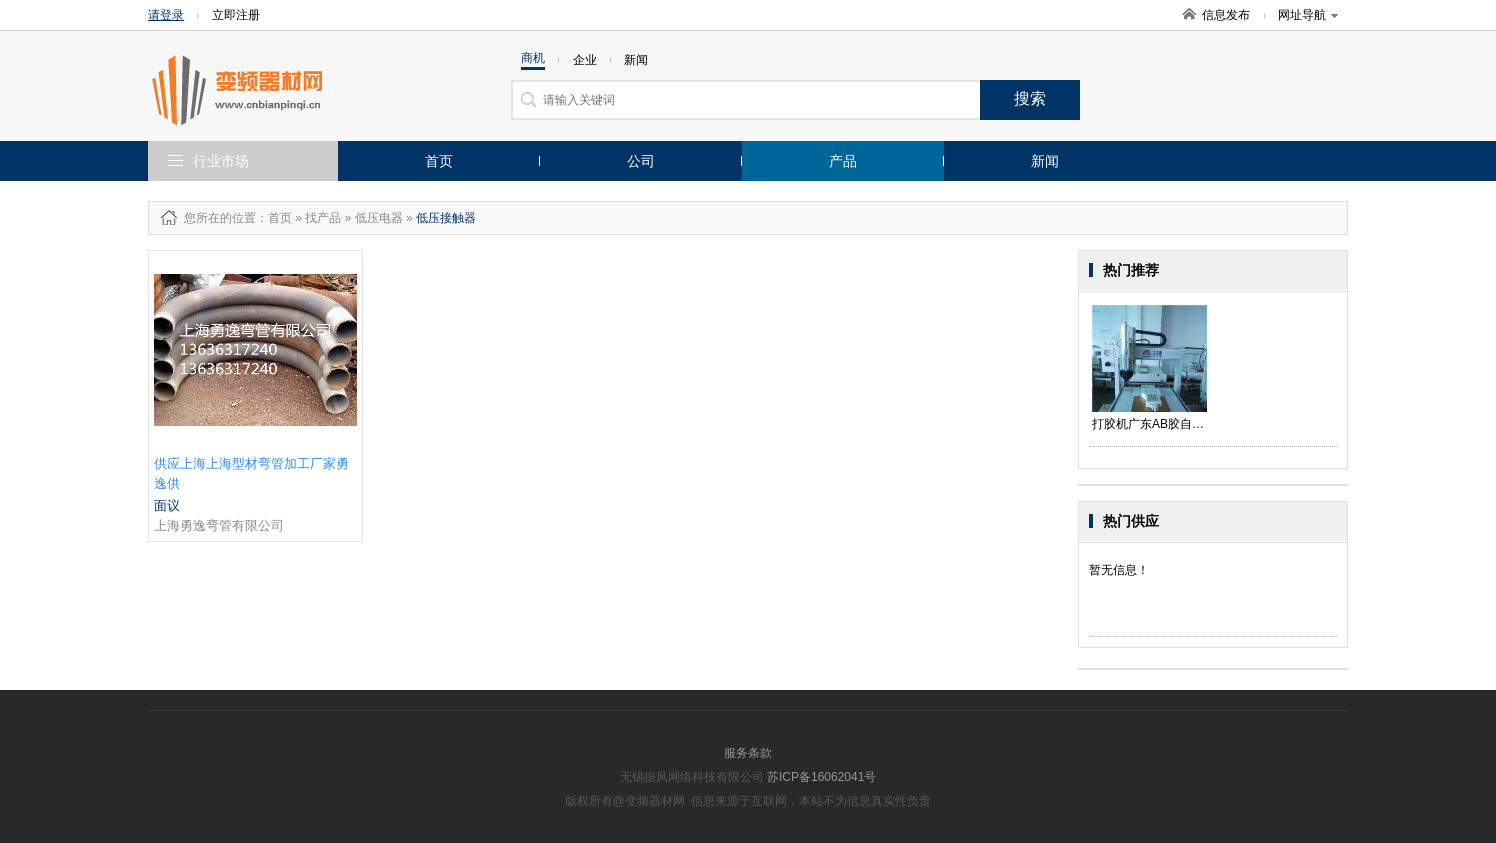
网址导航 (1308, 15)
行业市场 (221, 161)
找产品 (323, 218)
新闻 (1045, 161)
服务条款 (748, 753)
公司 (641, 161)
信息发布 (1226, 15)
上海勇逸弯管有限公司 (219, 525)
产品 (843, 161)
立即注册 (236, 15)
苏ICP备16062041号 (821, 777)
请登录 (166, 15)
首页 (439, 161)
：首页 (274, 218)
